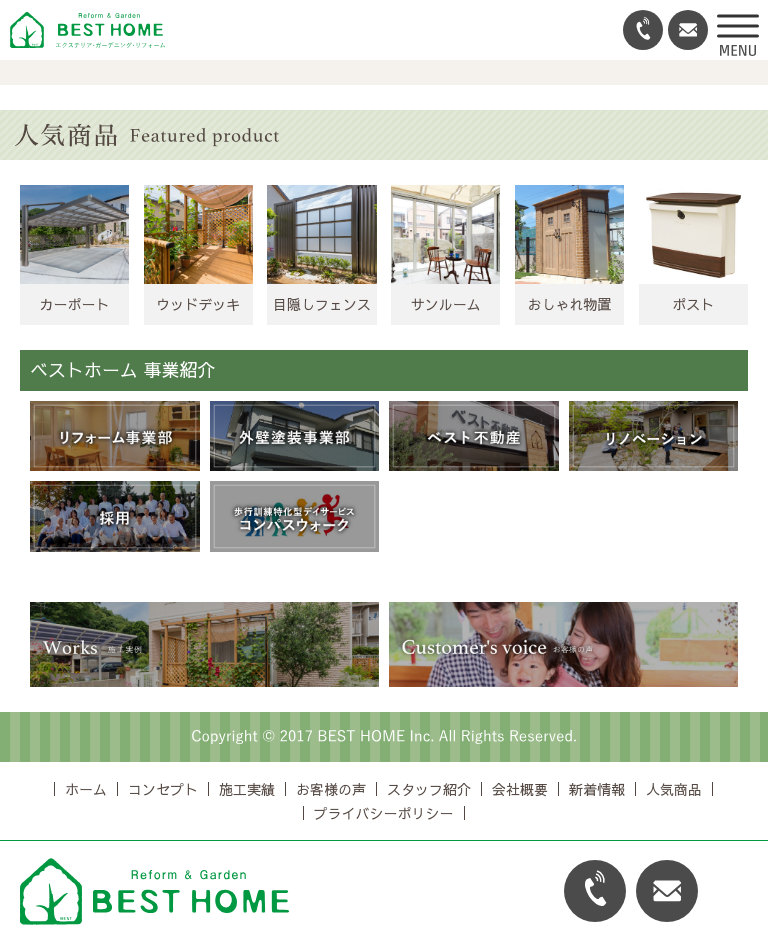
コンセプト (163, 789)
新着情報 (597, 789)
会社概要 (520, 789)
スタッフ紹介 (429, 789)
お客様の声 (331, 789)
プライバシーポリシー (384, 813)
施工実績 (247, 789)
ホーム (86, 789)
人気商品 (674, 789)
